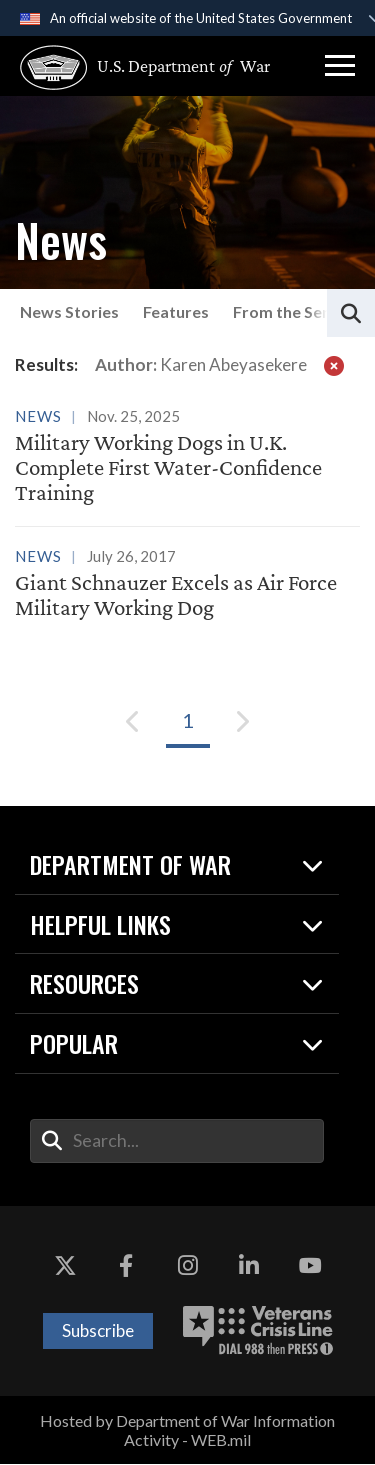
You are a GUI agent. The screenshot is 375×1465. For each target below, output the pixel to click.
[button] (340, 66)
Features (176, 311)
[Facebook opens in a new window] (126, 1266)
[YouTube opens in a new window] (310, 1266)
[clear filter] (334, 365)
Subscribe (98, 1331)
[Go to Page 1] (188, 721)
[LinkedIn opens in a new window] (249, 1266)
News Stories (69, 311)
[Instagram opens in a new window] (188, 1266)
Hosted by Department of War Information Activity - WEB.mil (187, 1430)
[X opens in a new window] (65, 1266)
